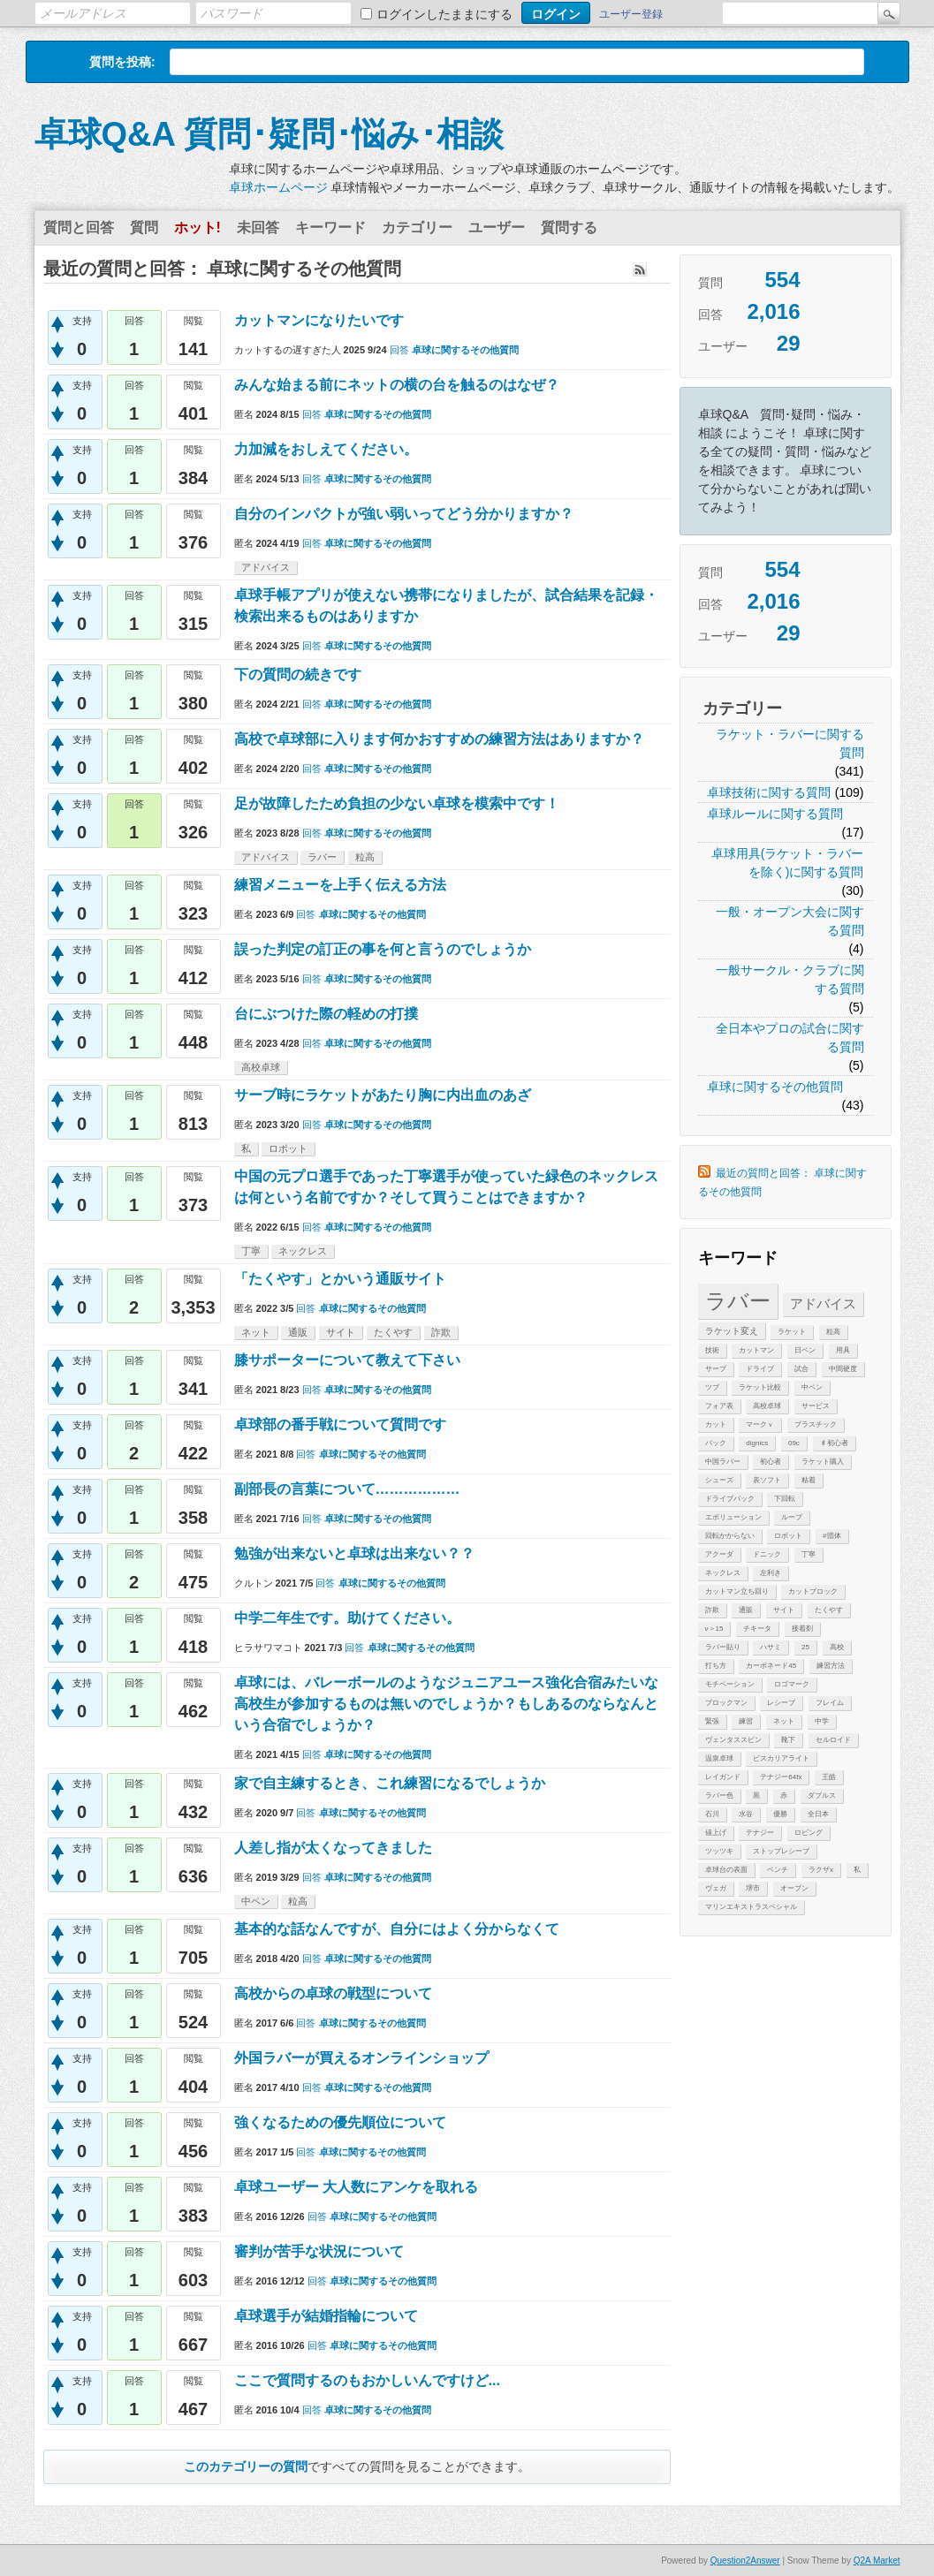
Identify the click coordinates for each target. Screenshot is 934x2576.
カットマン (756, 1350)
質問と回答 (78, 227)
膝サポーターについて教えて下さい (347, 1360)
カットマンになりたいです (319, 320)
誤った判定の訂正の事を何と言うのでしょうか (382, 949)
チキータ (757, 1629)
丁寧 (808, 1554)
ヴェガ (715, 1888)
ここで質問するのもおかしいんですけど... (367, 2380)
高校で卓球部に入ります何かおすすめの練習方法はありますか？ (439, 738)
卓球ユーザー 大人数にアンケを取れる (356, 2186)
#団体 (831, 1536)
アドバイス (823, 1303)
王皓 (829, 1777)
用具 (843, 1350)
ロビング (808, 1833)
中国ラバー (722, 1462)
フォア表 (719, 1406)
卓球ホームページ (278, 187)
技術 (712, 1350)
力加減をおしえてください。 (326, 449)
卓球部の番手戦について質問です (340, 1424)
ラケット (792, 1332)
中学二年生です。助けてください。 (347, 1617)
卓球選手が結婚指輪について (326, 2315)
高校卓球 (767, 1406)
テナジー (760, 1833)
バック (715, 1443)
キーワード (330, 227)
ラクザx (821, 1870)
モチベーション (730, 1684)
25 (805, 1647)
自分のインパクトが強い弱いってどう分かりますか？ (403, 513)
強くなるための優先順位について (340, 2122)
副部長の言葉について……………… (347, 1488)
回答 (399, 350)
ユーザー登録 (631, 14)
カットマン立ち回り (737, 1591)
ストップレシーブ (781, 1851)
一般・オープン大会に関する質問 (790, 921)
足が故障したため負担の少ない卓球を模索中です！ (396, 803)
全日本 (818, 1814)
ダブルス (822, 1795)
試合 (801, 1369)
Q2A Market (877, 2560)
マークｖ (760, 1424)
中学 (822, 1721)
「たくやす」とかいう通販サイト (340, 1278)
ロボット (788, 1536)
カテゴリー (417, 227)
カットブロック (813, 1591)
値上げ (715, 1833)
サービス (815, 1406)
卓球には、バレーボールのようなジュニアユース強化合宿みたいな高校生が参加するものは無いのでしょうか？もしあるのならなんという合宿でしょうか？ (446, 1703)
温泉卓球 (719, 1758)
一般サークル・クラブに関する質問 (790, 979)
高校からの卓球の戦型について (333, 1993)
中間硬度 (843, 1369)
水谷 (746, 1814)
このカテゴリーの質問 (246, 2466)
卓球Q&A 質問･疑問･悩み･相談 (269, 134)
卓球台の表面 (726, 1870)
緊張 (712, 1721)
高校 (837, 1647)
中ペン (812, 1387)
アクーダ (719, 1554)
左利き (770, 1573)
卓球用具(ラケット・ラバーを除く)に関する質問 (787, 862)
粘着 (808, 1480)
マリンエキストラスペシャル (751, 1907)
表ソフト (767, 1480)
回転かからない (730, 1536)
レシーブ (781, 1703)
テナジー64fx (780, 1777)
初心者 (770, 1462)
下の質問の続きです (347, 674)
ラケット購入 (822, 1462)
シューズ (719, 1480)
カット (715, 1424)
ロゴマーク (791, 1684)
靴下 (788, 1740)
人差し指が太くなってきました (333, 1847)
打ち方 (715, 1666)
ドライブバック (730, 1499)
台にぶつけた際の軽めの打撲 (326, 1013)
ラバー (738, 1301)
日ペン (805, 1350)
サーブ (715, 1369)
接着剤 (802, 1629)
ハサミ (770, 1647)
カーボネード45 (771, 1666)
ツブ (712, 1387)
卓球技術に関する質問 (769, 792)
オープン (794, 1888)
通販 (746, 1610)
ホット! (197, 227)
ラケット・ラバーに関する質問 (790, 743)
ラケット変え (731, 1331)
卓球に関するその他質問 (775, 1087)
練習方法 (830, 1666)
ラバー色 (719, 1795)
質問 (144, 227)
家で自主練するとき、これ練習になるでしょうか (389, 1783)
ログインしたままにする (444, 14)
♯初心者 (834, 1443)
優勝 (780, 1814)
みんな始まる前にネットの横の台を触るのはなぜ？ (396, 384)
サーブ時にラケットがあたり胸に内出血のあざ (382, 1094)
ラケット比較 (760, 1387)
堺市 (753, 1888)
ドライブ (760, 1369)
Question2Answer (745, 2560)
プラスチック (815, 1424)
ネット (783, 1721)
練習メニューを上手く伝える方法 (340, 884)
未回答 (258, 227)
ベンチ (777, 1870)
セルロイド (833, 1740)
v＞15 (714, 1629)
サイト (783, 1610)
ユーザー (496, 227)
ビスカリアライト (781, 1758)
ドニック (767, 1554)
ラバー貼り (722, 1647)
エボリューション (733, 1517)
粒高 (833, 1332)
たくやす (829, 1610)
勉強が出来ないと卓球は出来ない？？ (354, 1553)
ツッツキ (719, 1851)
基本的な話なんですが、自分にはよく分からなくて (396, 1928)
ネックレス (722, 1573)
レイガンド (722, 1777)
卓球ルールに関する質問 (775, 814)
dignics (757, 1443)
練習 (746, 1721)
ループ (791, 1517)
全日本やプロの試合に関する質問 (790, 1037)
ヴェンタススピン (733, 1740)
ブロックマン (726, 1703)
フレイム (830, 1703)
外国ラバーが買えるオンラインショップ (361, 2057)
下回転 (784, 1499)
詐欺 (712, 1610)
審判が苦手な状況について (319, 2251)
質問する (569, 227)
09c (794, 1443)
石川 (712, 1814)
